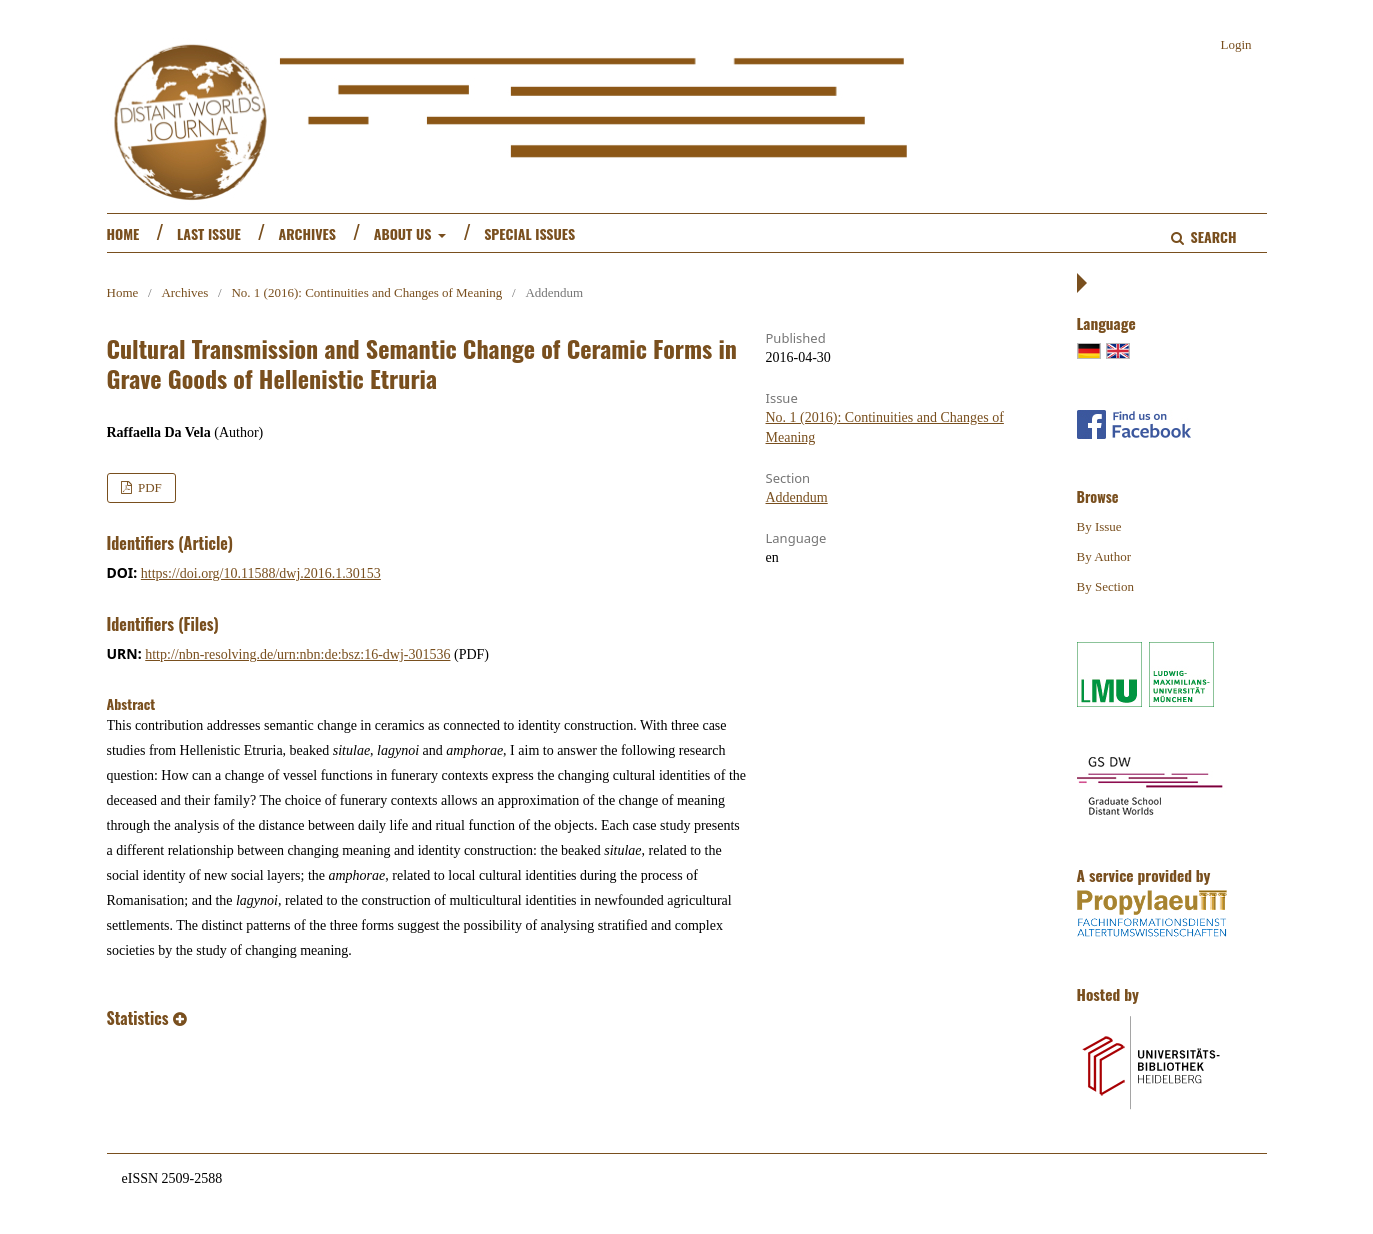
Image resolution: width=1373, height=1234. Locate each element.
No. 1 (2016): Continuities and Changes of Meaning (366, 292)
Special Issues (529, 233)
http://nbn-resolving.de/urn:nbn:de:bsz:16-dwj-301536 (297, 654)
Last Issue (209, 233)
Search (1211, 236)
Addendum (797, 497)
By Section (1105, 586)
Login (1235, 44)
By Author (1104, 556)
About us (404, 233)
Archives (307, 233)
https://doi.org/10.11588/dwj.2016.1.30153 (261, 573)
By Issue (1099, 526)
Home (123, 233)
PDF (148, 487)
